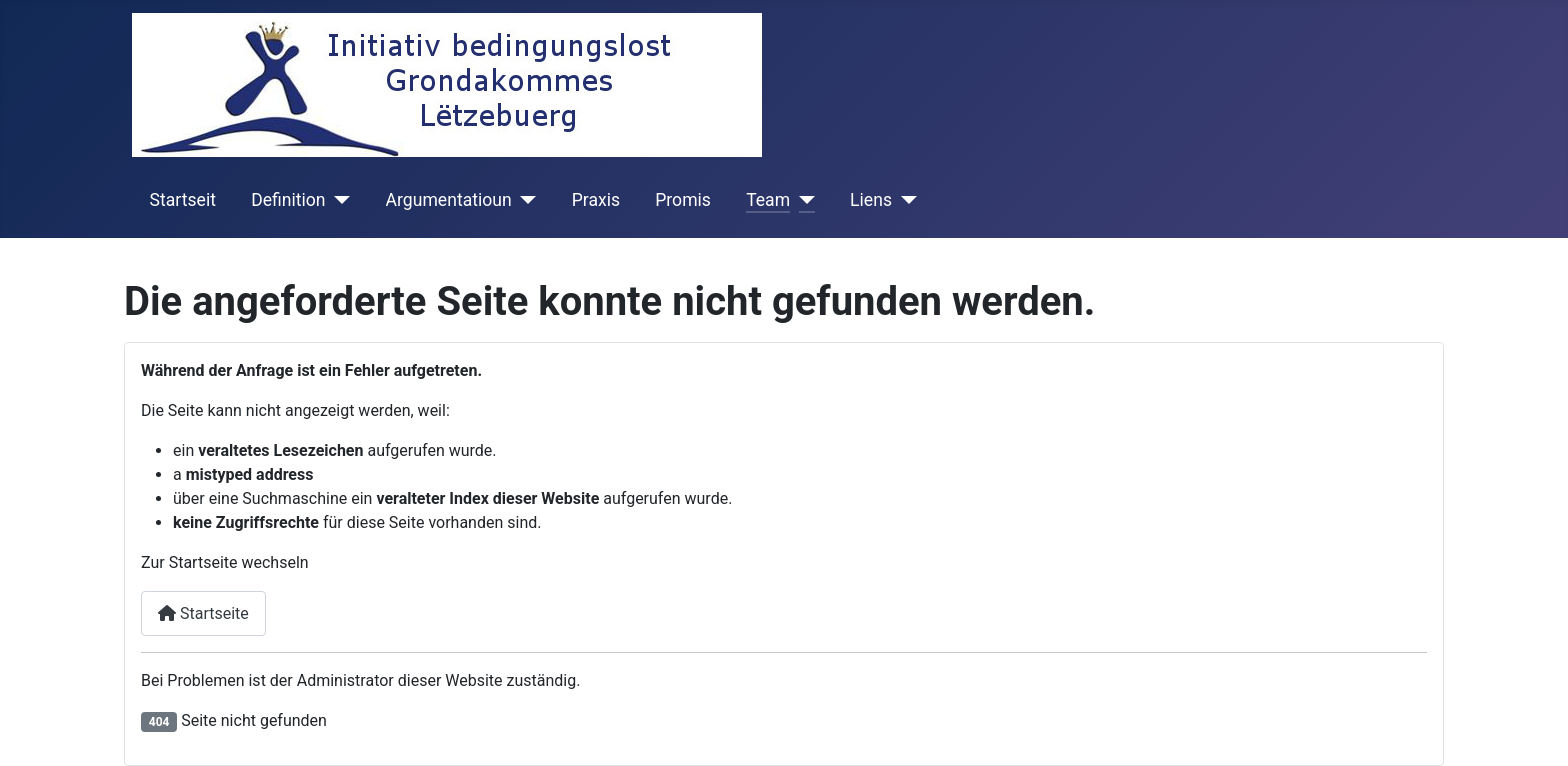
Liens (871, 200)
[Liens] (904, 200)
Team (768, 200)
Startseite (203, 613)
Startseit (183, 200)
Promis (683, 200)
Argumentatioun (449, 200)
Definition (288, 200)
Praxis (596, 200)
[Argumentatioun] (524, 200)
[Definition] (338, 200)
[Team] (802, 200)
